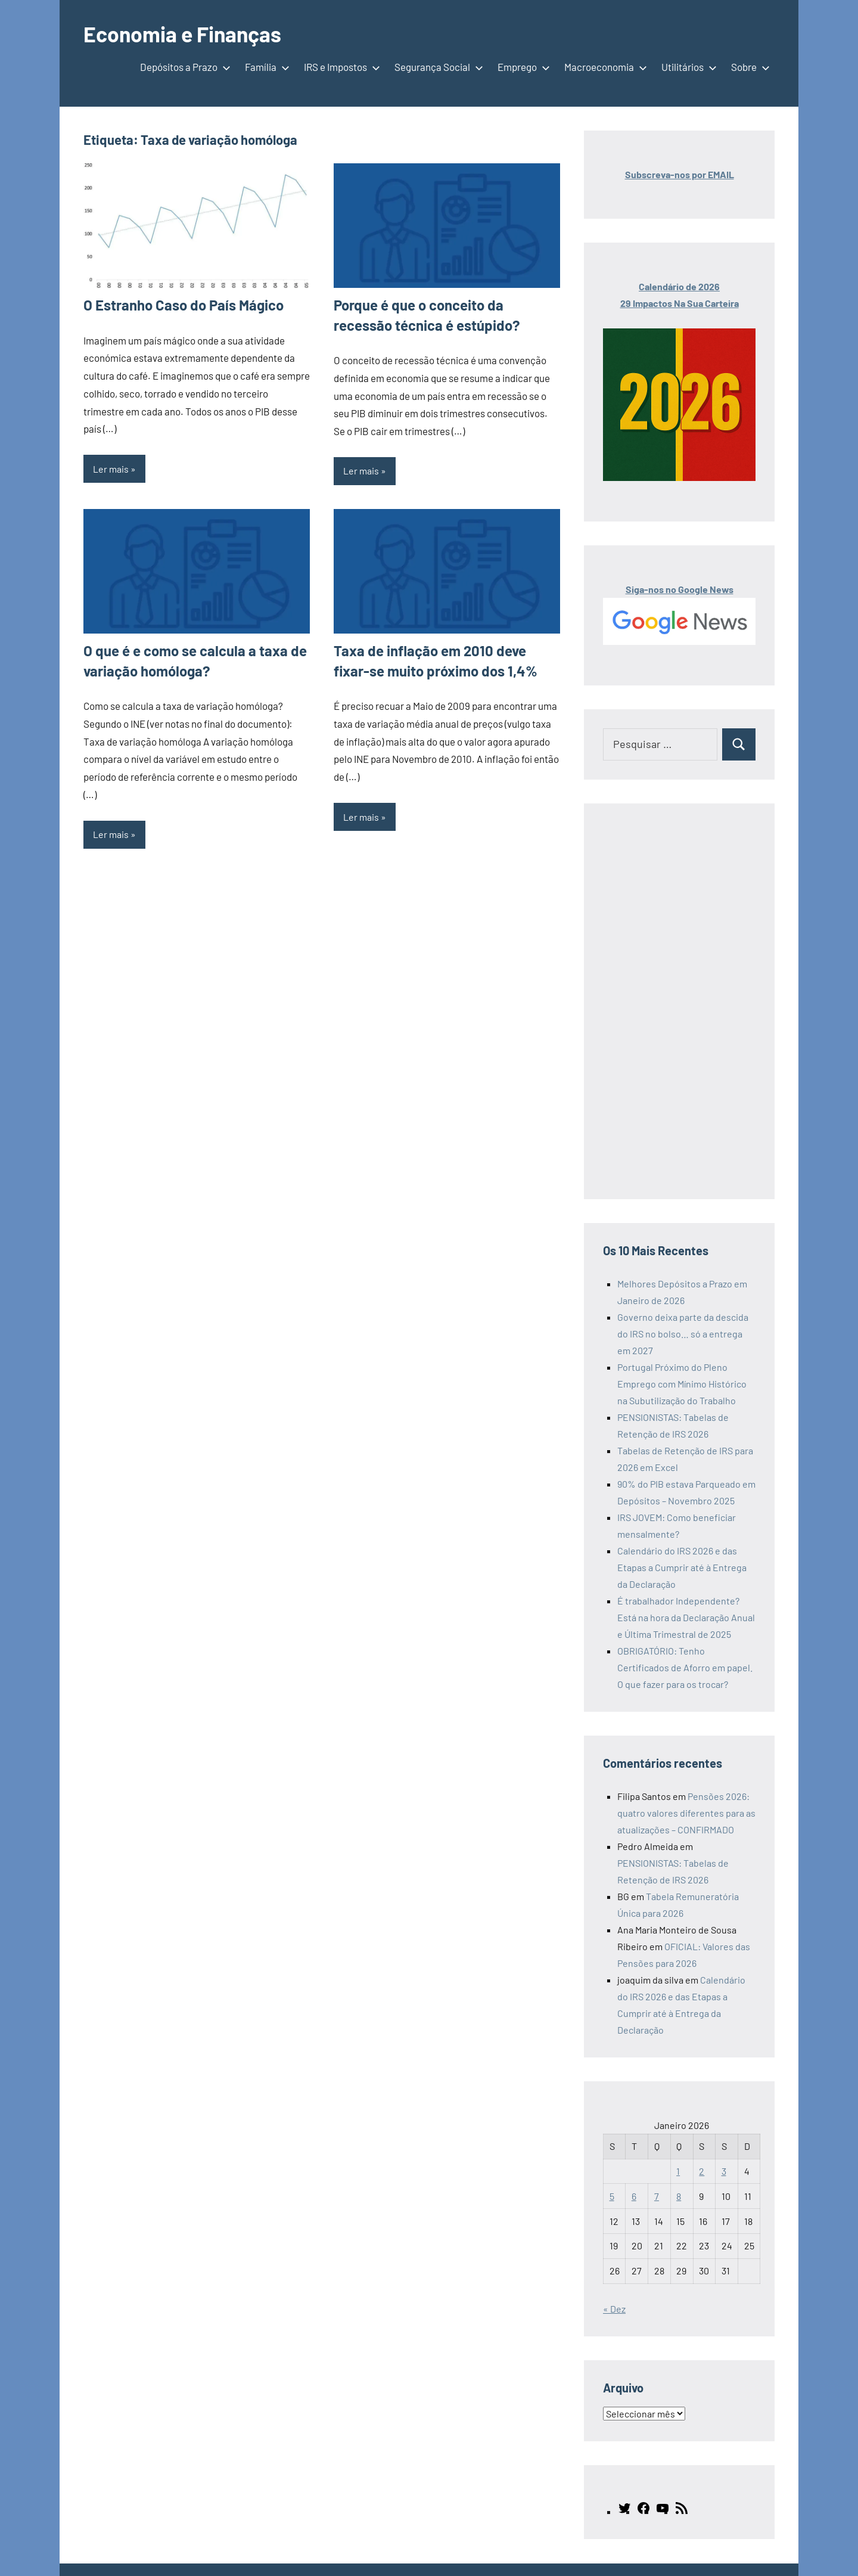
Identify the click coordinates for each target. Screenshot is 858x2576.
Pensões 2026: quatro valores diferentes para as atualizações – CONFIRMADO (686, 1812)
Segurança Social (436, 67)
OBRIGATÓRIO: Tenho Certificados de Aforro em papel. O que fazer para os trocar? (685, 1667)
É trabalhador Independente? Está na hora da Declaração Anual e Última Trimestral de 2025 (686, 1617)
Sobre (748, 67)
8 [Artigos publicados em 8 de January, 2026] (678, 2196)
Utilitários (686, 67)
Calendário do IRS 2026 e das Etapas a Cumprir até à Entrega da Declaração (682, 1567)
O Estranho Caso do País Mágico (183, 305)
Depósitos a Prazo (183, 67)
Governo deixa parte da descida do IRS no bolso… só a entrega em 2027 (682, 1333)
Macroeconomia (603, 67)
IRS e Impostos (339, 67)
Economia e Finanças (183, 33)
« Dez (614, 2308)
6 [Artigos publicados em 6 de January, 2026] (634, 2196)
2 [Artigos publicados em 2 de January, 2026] (701, 2171)
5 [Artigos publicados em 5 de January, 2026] (612, 2196)
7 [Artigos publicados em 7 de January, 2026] (656, 2196)
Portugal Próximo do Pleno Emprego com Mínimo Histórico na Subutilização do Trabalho (682, 1383)
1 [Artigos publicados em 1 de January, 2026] (678, 2171)
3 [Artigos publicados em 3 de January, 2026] (724, 2171)
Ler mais (111, 468)
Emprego (521, 67)
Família (265, 67)
